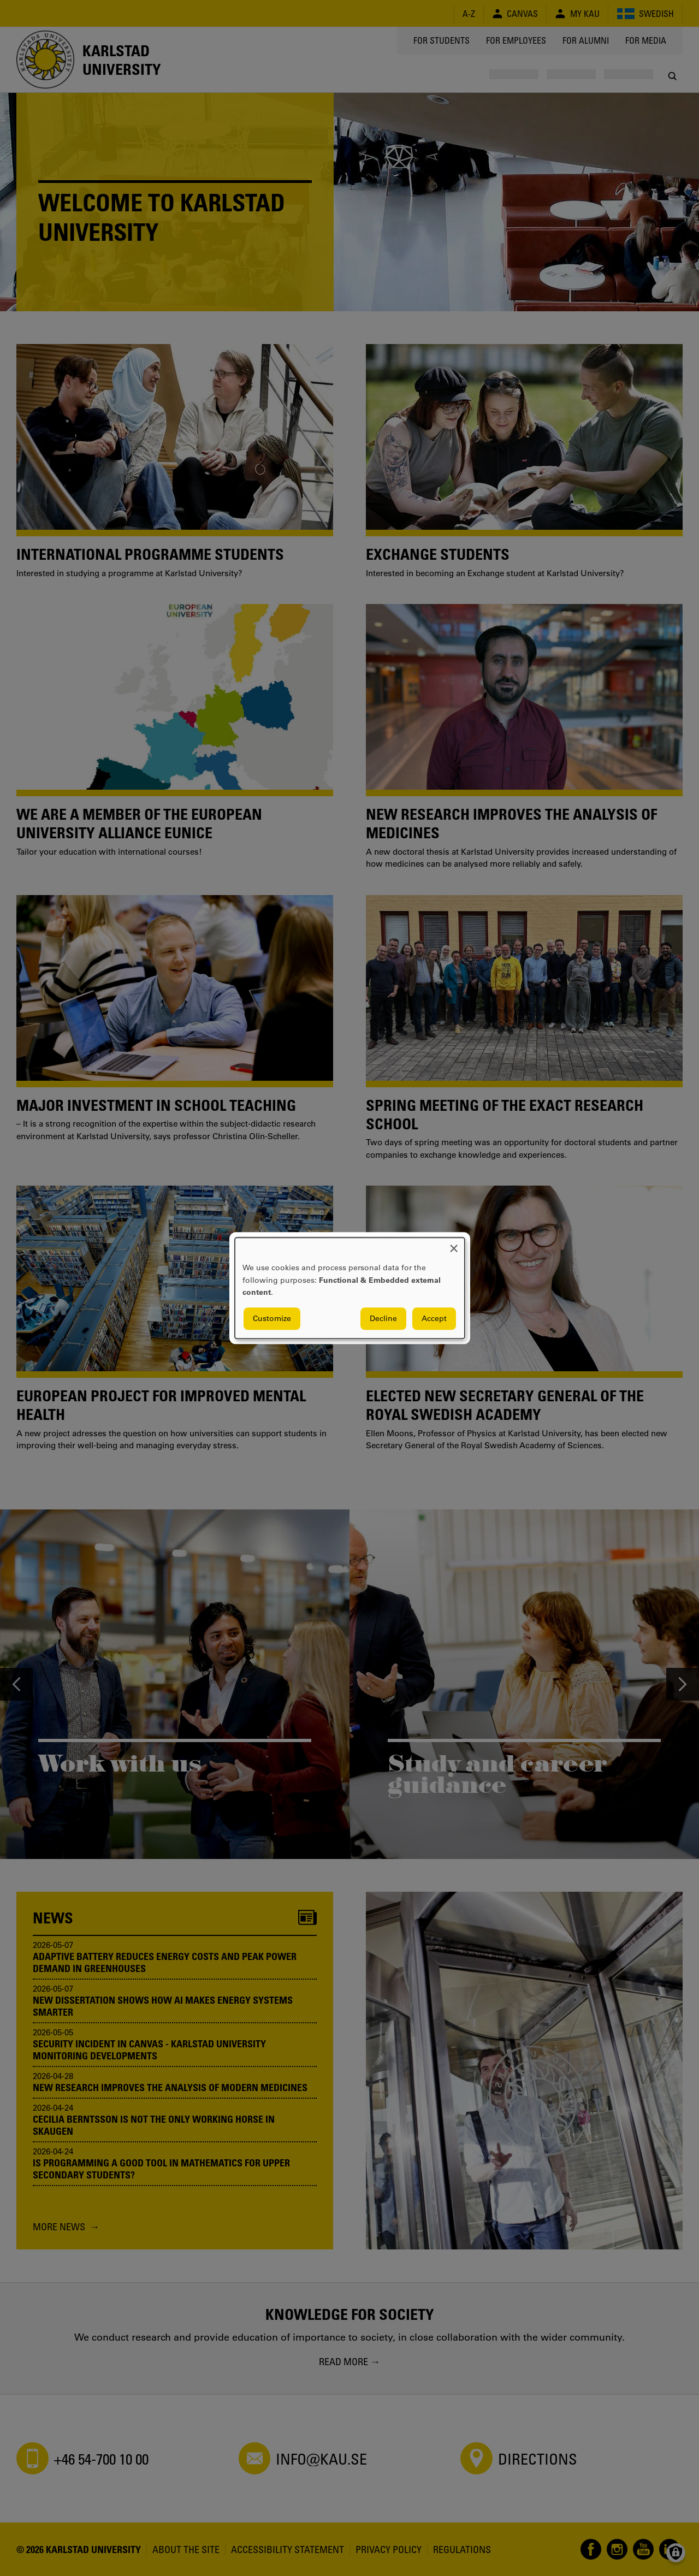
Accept (434, 1318)
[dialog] (350, 1288)
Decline (383, 1318)
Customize (272, 1318)
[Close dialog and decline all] (454, 1244)
